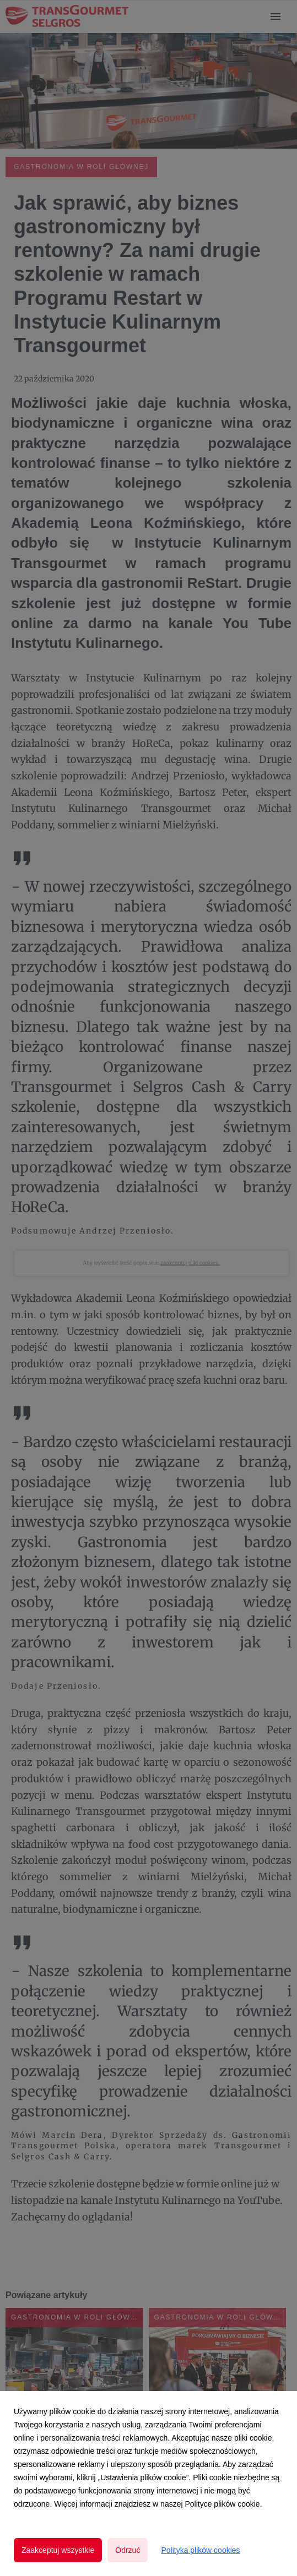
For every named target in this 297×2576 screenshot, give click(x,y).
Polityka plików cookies (200, 2550)
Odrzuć (127, 2550)
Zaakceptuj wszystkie (57, 2550)
